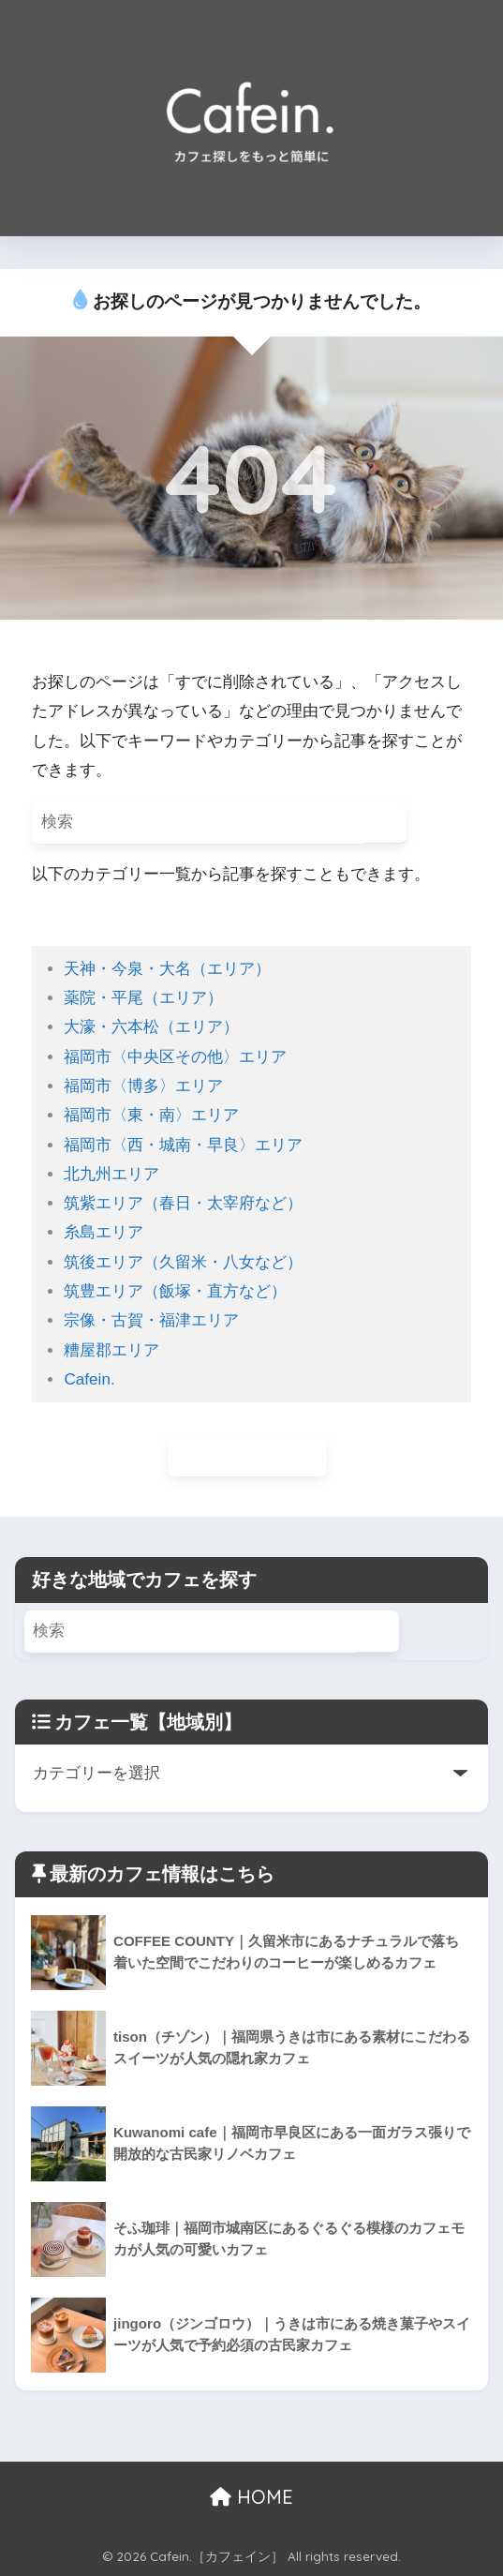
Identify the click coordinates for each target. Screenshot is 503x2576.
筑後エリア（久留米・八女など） (183, 1262)
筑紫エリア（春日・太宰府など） (183, 1203)
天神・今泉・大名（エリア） (167, 969)
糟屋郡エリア (111, 1350)
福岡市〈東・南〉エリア (151, 1115)
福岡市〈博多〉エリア (143, 1086)
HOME (251, 2497)
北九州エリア (111, 1174)
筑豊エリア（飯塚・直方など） (175, 1291)
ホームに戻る (247, 1455)
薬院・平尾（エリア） (143, 998)
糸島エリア (103, 1232)
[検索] (385, 822)
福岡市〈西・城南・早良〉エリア (183, 1145)
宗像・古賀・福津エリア (151, 1320)
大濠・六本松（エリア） (151, 1027)
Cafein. (89, 1379)
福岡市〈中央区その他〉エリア (175, 1057)
